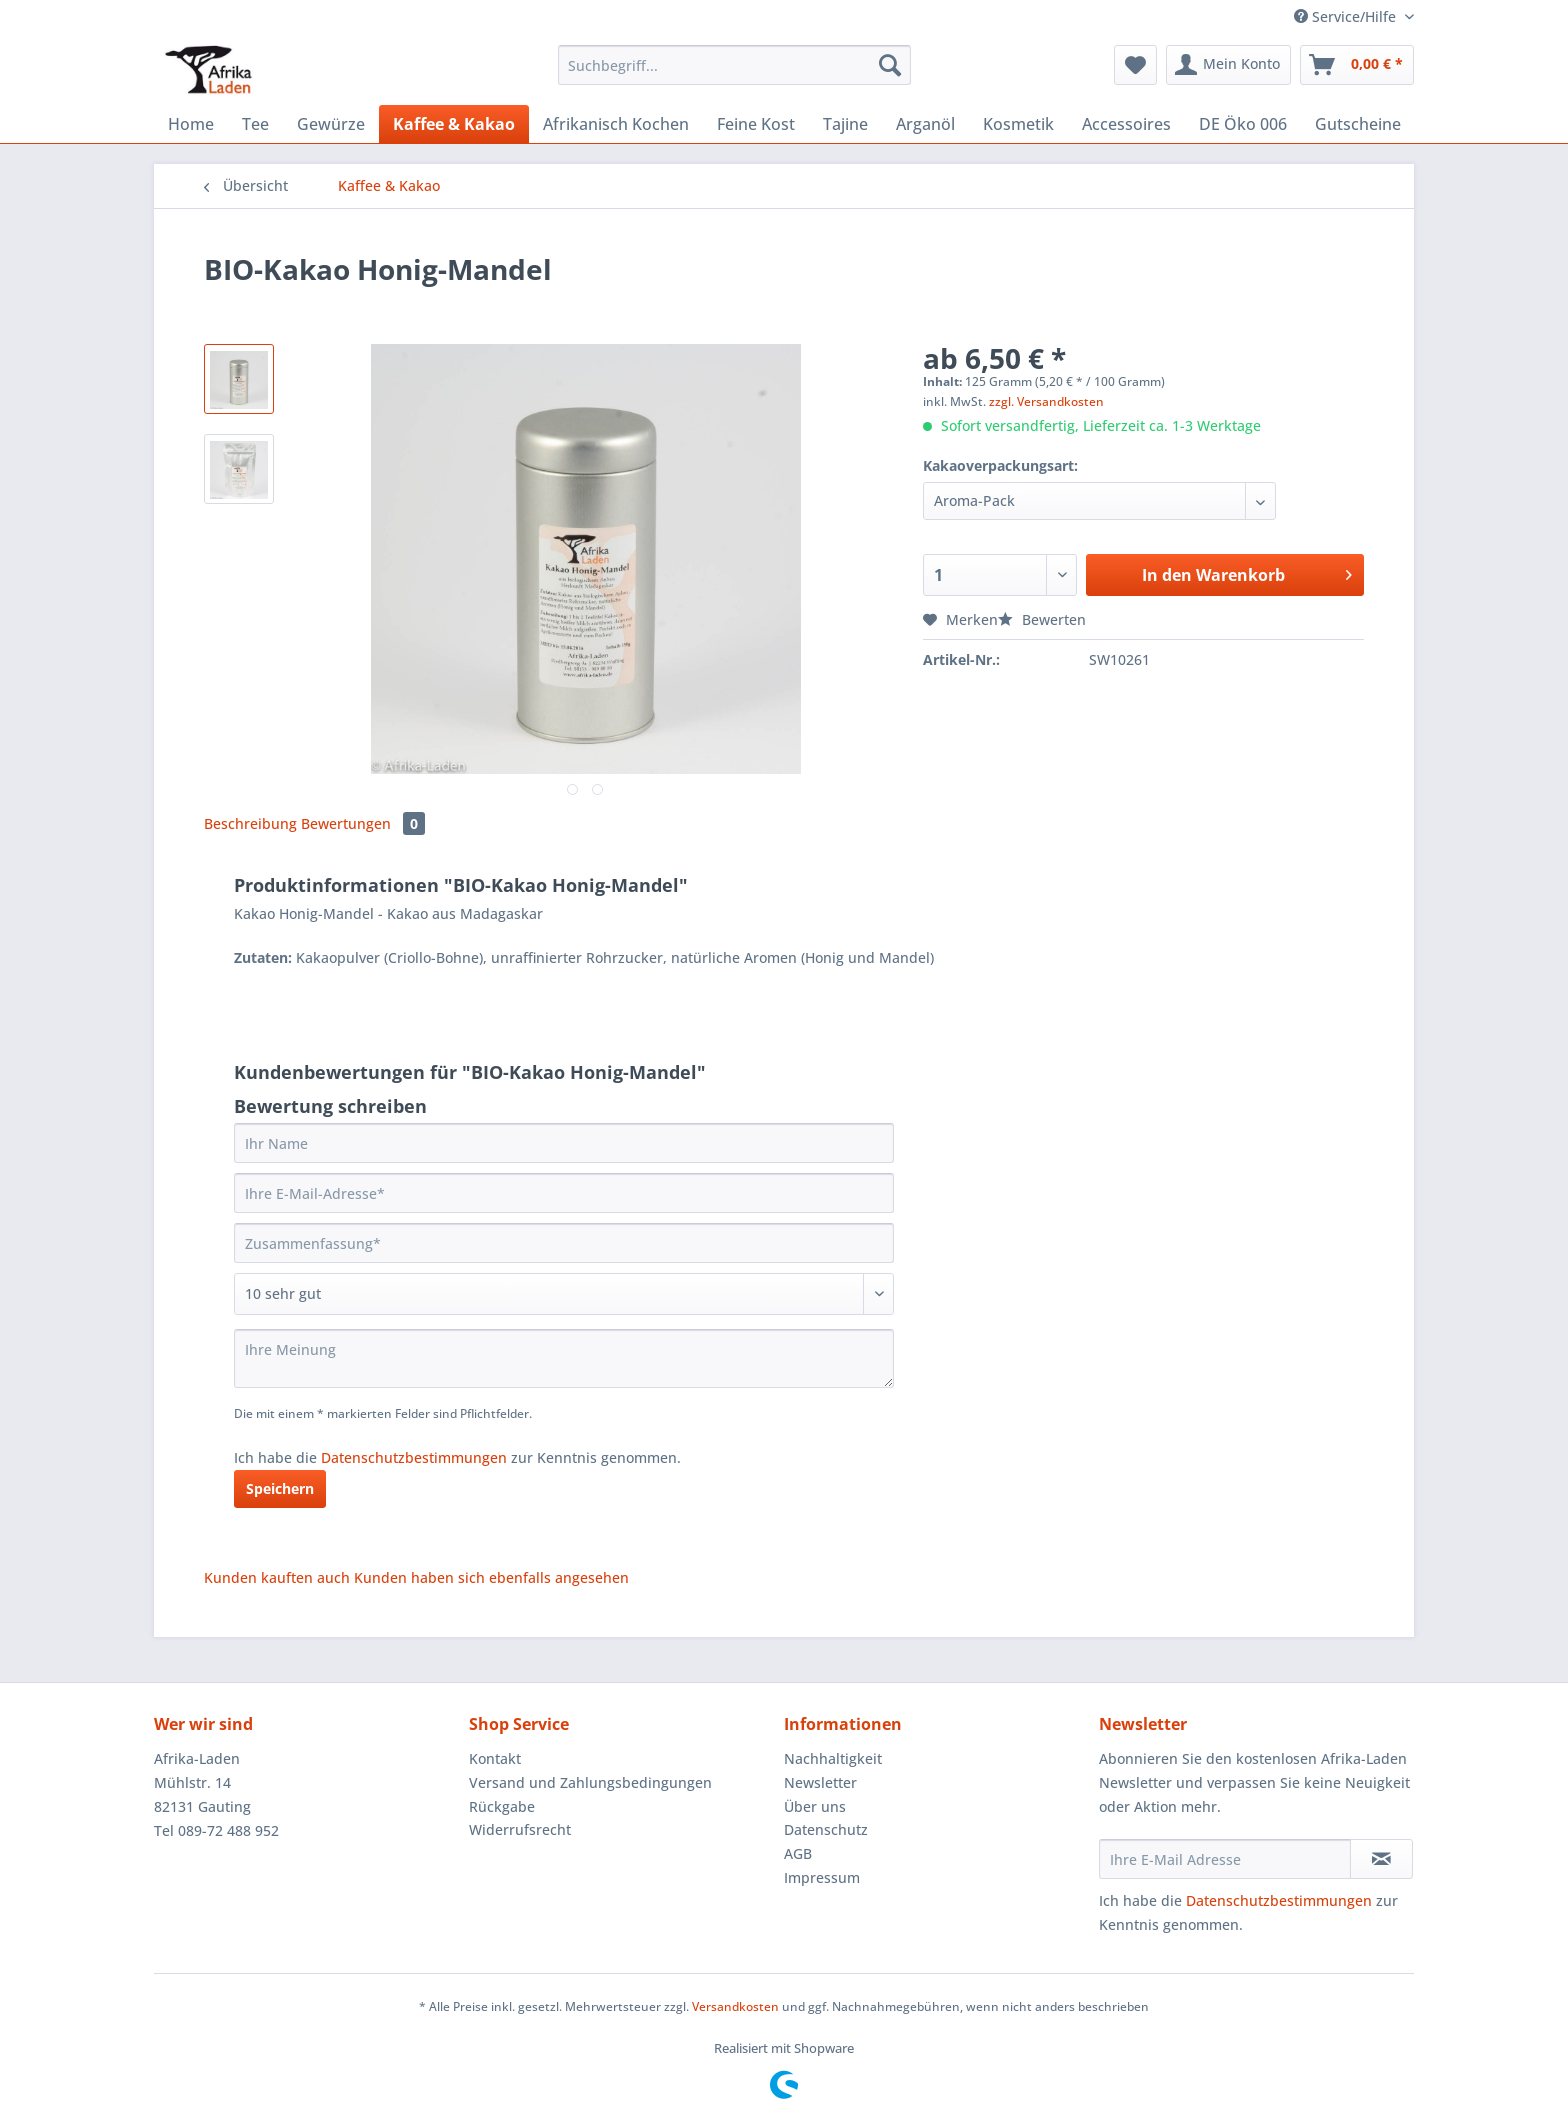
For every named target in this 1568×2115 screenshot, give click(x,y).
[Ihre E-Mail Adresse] (1225, 1859)
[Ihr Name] (564, 1143)
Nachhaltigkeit (833, 1758)
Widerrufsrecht (520, 1829)
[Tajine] (845, 124)
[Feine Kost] (756, 124)
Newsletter (820, 1782)
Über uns (815, 1806)
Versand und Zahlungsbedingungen (590, 1782)
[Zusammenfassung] (564, 1243)
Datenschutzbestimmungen (414, 1457)
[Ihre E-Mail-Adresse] (564, 1193)
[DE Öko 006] (1243, 124)
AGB (798, 1853)
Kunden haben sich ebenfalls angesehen (491, 1577)
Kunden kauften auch (277, 1577)
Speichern (280, 1488)
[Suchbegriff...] (734, 65)
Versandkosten (735, 2006)
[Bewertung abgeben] (564, 1294)
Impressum (822, 1877)
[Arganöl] (925, 124)
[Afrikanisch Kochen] (616, 124)
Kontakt (495, 1758)
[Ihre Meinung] (564, 1358)
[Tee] (255, 124)
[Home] (191, 124)
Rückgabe (502, 1806)
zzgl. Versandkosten (1046, 401)
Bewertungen (363, 823)
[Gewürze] (331, 124)
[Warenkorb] (1357, 65)
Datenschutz (826, 1829)
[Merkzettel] (1135, 65)
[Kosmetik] (1018, 124)
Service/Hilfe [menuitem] (1347, 16)
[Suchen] (890, 65)
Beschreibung (250, 823)
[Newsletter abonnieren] (1381, 1859)
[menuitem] (734, 74)
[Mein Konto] (1228, 65)
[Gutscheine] (1358, 124)
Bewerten (1042, 619)
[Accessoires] (1126, 124)
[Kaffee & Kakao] (454, 124)
